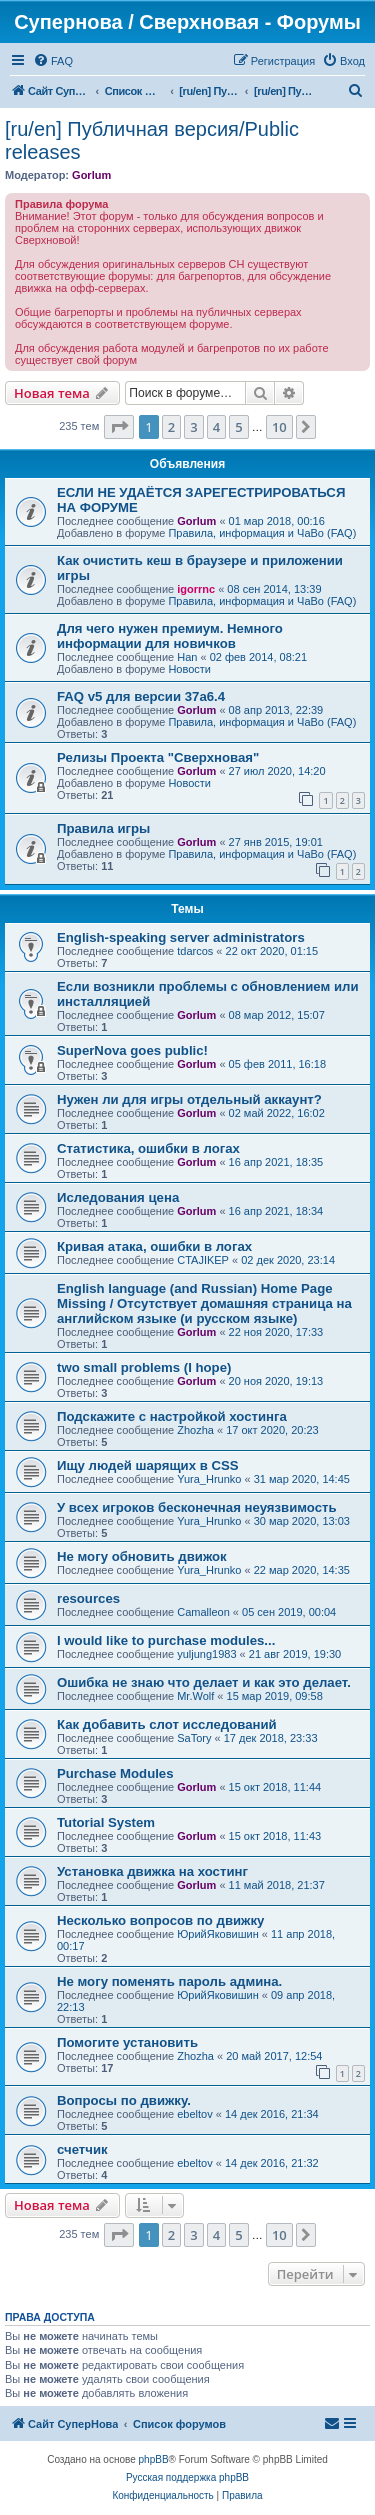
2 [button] (171, 427)
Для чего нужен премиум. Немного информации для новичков (170, 636)
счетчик (82, 2149)
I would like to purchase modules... (166, 1640)
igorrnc (196, 589)
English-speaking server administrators (181, 937)
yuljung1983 (206, 1654)
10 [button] (279, 427)
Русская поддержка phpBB (187, 2477)
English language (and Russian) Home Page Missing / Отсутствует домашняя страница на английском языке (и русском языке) (204, 1303)
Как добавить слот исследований (167, 1724)
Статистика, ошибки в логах (148, 1148)
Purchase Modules (115, 1773)
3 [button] (193, 427)
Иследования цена (118, 1197)
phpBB (154, 2459)
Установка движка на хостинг (152, 1871)
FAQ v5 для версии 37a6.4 (141, 696)
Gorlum (91, 175)
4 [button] (216, 427)
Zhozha (195, 1430)
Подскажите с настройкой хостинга (172, 1416)
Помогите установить (127, 2042)
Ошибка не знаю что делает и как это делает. (204, 1682)
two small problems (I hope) (144, 1367)
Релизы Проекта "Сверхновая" (158, 757)
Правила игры (103, 828)
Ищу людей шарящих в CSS (148, 1465)
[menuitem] (53, 61)
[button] (119, 427)
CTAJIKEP (203, 1260)
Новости (189, 669)
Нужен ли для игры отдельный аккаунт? (189, 1099)
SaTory (194, 1738)
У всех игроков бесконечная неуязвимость (197, 1507)
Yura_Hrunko (209, 1479)
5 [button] (238, 427)
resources (88, 1598)
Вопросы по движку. (124, 2100)
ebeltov (194, 2114)
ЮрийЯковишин (218, 1934)
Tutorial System (106, 1822)
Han (187, 657)
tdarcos (195, 951)
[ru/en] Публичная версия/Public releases (152, 140)
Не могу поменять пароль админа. (169, 1981)
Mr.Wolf (195, 1696)
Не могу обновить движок (142, 1556)
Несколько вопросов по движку (160, 1920)
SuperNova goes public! (132, 1050)
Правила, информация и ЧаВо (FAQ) (262, 533)
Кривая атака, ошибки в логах (154, 1246)
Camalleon (203, 1612)
